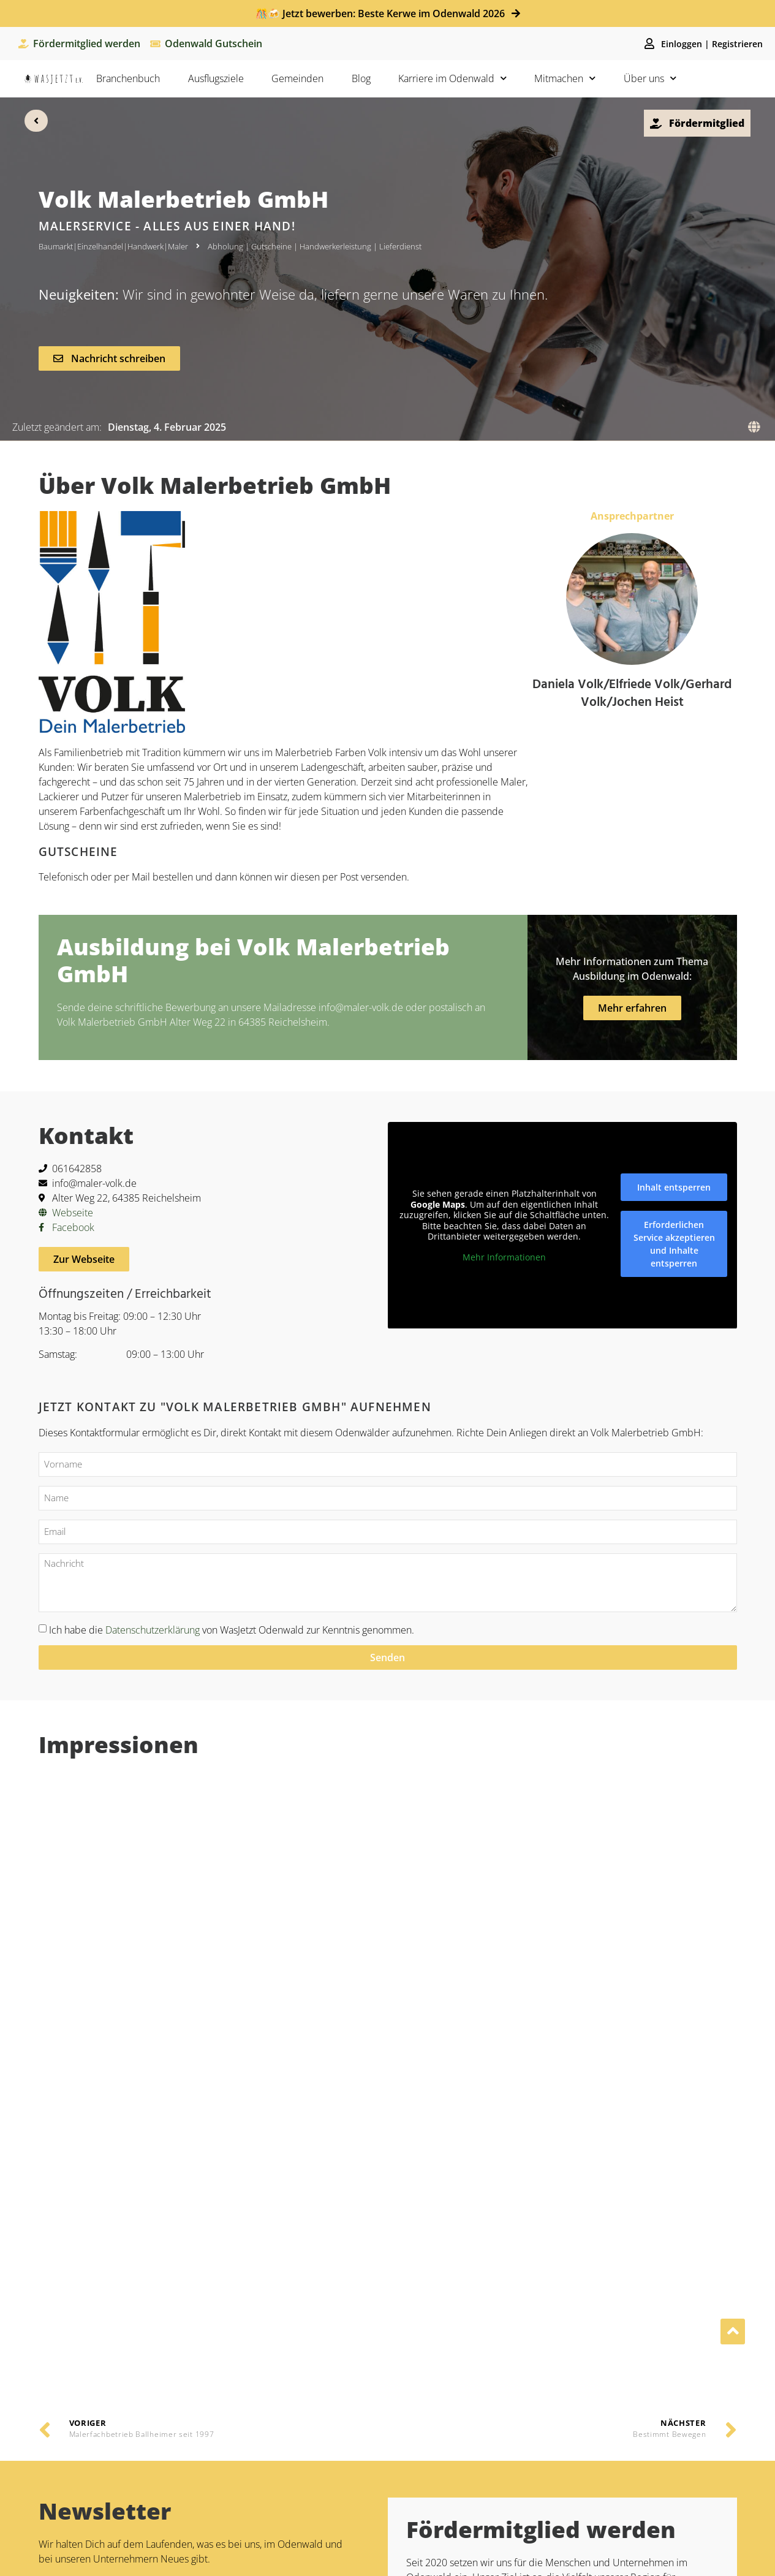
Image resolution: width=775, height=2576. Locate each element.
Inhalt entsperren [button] (674, 1187)
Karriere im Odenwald (452, 78)
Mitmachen (564, 78)
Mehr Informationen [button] (504, 1257)
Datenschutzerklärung (152, 1629)
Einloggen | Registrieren (712, 44)
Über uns (650, 78)
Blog (361, 78)
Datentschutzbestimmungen (171, 2089)
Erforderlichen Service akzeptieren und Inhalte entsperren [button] (673, 1244)
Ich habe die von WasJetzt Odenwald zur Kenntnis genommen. (231, 1629)
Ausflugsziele (216, 78)
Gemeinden (297, 78)
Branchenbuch (128, 78)
